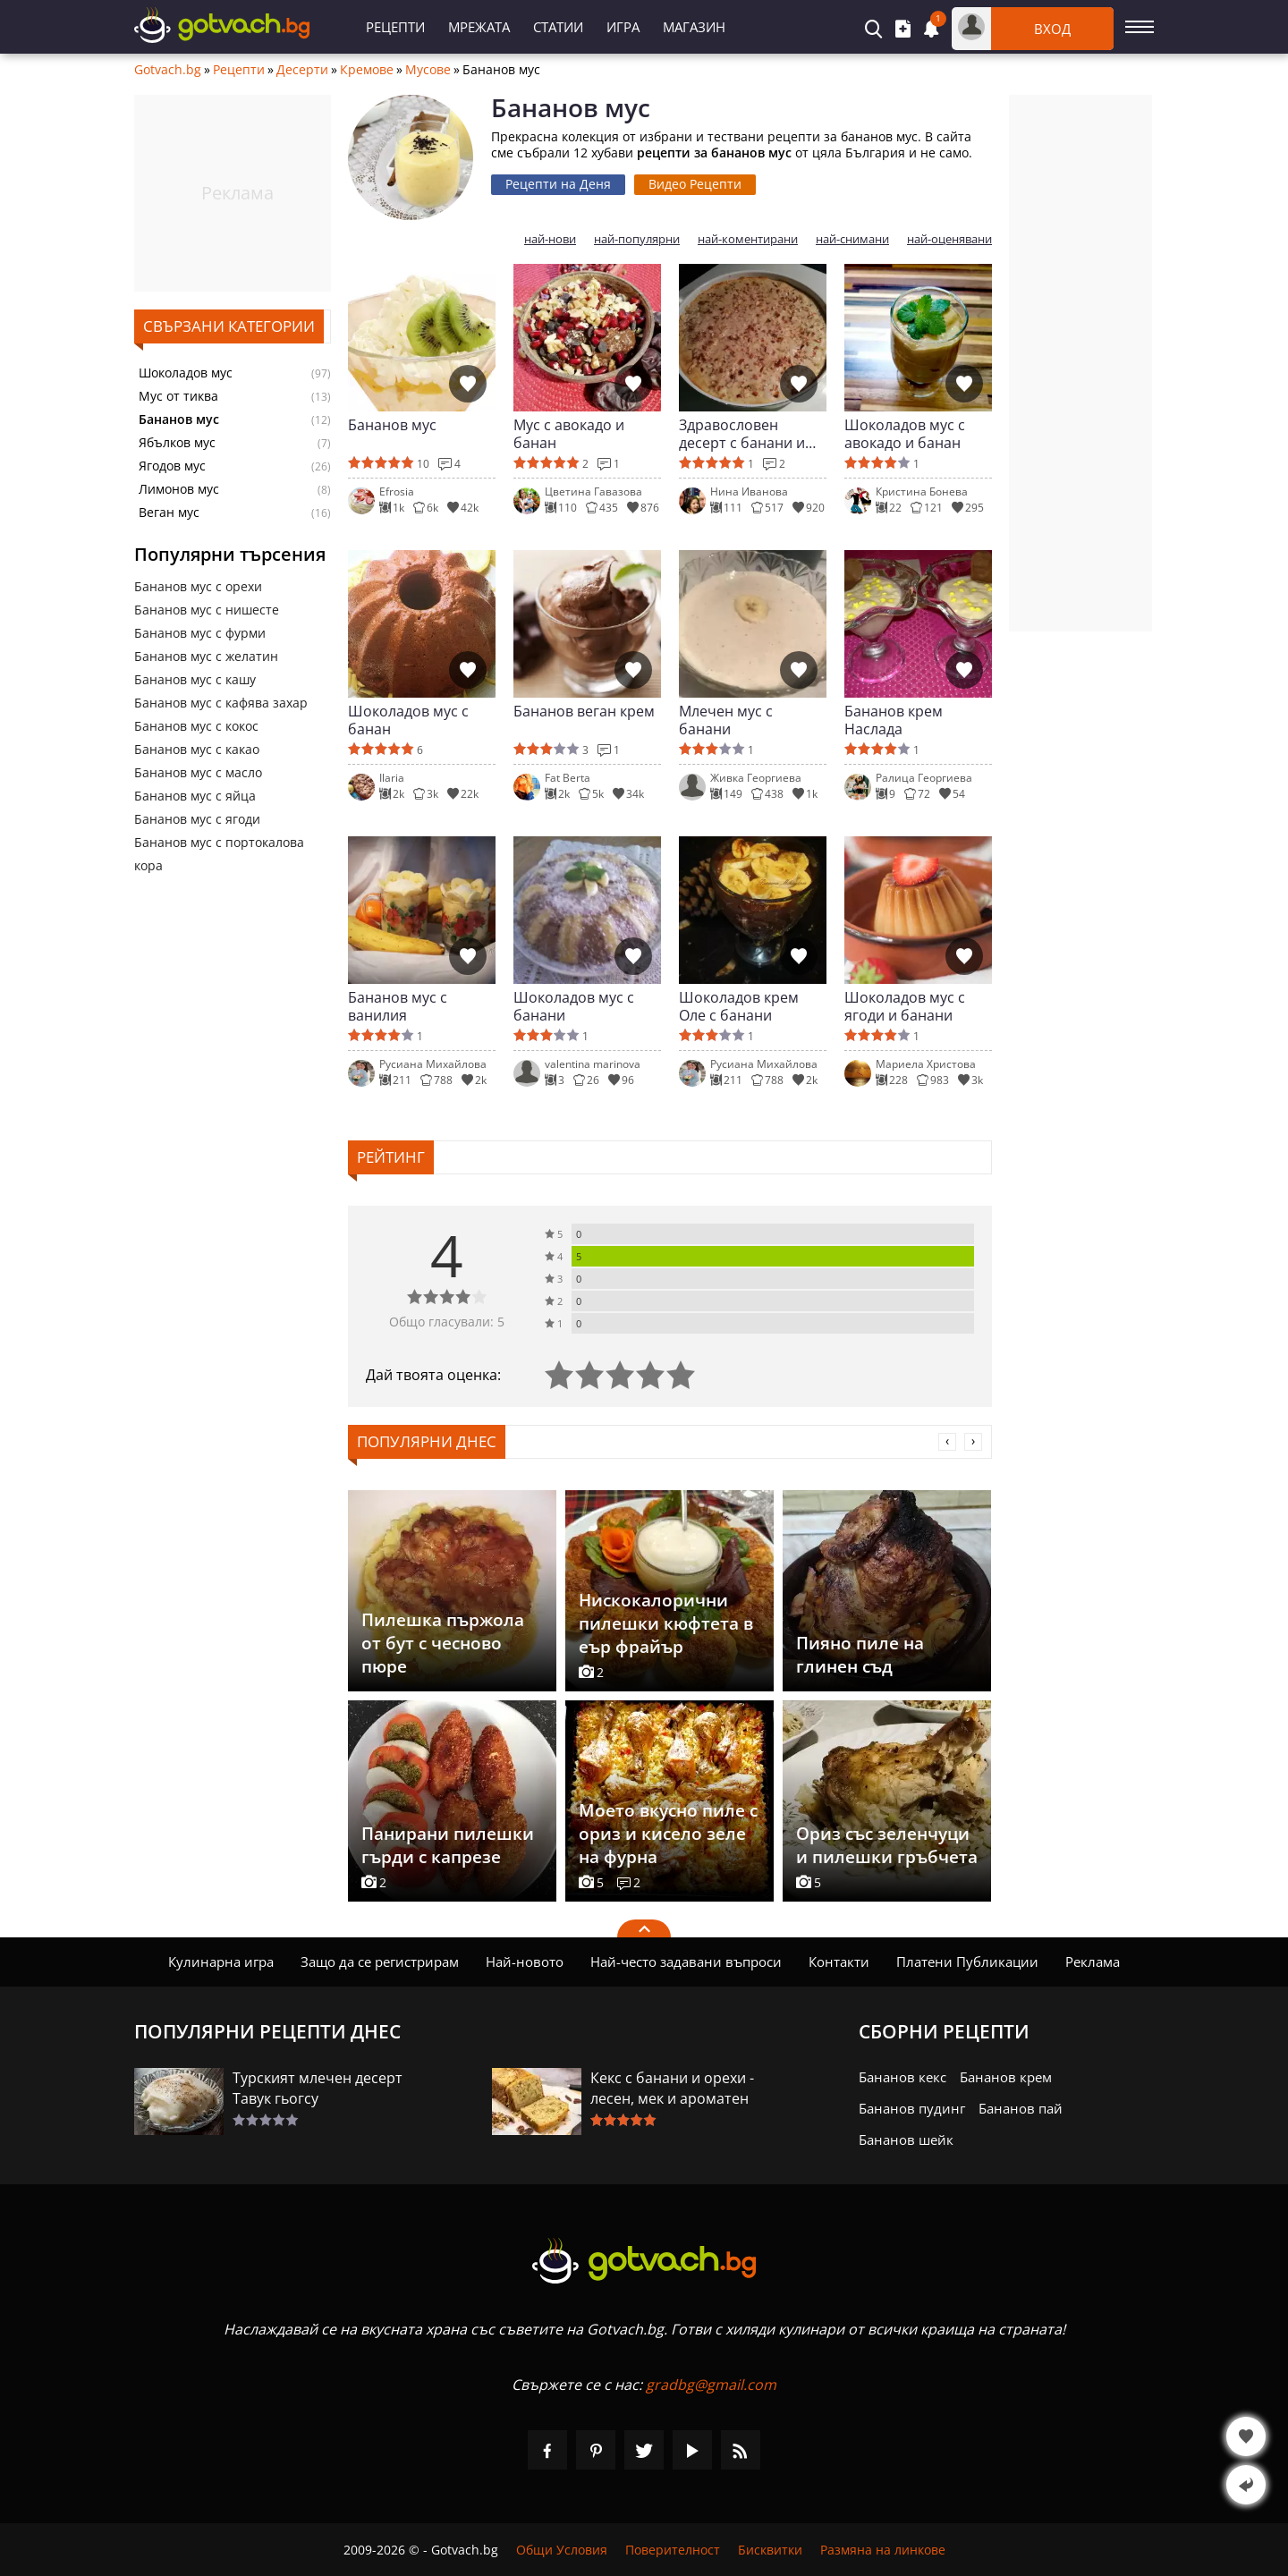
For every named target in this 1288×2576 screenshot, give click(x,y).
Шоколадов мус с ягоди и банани (904, 1006)
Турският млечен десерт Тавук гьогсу (317, 2088)
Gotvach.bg (167, 70)
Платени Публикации (967, 1961)
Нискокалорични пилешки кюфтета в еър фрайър (666, 1623)
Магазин (694, 27)
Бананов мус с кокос (196, 725)
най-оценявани (949, 239)
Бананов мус (392, 425)
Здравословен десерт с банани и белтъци (742, 434)
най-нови (550, 239)
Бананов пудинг (912, 2108)
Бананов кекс (902, 2077)
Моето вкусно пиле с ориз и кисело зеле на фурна (668, 1833)
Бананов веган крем (584, 711)
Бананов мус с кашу (195, 679)
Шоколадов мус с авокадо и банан (904, 434)
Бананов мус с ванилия (397, 1006)
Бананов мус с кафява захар (221, 702)
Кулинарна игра (221, 1961)
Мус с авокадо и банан (568, 434)
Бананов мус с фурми (200, 632)
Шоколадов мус (186, 373)
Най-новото (525, 1961)
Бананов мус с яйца (195, 795)
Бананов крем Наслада (893, 720)
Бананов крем (1006, 2077)
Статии (558, 27)
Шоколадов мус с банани (573, 1006)
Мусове (428, 70)
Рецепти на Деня (558, 183)
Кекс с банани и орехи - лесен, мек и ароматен (672, 2088)
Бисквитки (770, 2549)
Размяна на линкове (882, 2549)
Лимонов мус (179, 489)
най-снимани (852, 239)
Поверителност (672, 2549)
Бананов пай (1021, 2108)
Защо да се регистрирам (380, 1961)
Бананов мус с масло (198, 772)
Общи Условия (561, 2549)
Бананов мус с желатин (206, 656)
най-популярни (637, 239)
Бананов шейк (906, 2139)
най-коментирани (748, 239)
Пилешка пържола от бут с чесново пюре (442, 1643)
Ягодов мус (172, 466)
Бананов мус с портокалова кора (219, 854)
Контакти (839, 1961)
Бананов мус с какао (196, 749)
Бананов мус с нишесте (206, 609)
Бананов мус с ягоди (197, 818)
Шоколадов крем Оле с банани (739, 1006)
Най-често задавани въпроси (686, 1961)
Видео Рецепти (694, 183)
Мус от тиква (178, 396)
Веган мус (169, 512)
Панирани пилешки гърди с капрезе (447, 1845)
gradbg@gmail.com (711, 2384)
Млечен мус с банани (726, 720)
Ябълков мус (177, 443)
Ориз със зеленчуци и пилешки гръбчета (887, 1845)
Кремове (367, 70)
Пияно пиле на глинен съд (860, 1654)
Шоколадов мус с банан (408, 720)
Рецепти (395, 27)
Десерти (302, 70)
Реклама (1092, 1961)
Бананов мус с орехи (198, 586)
